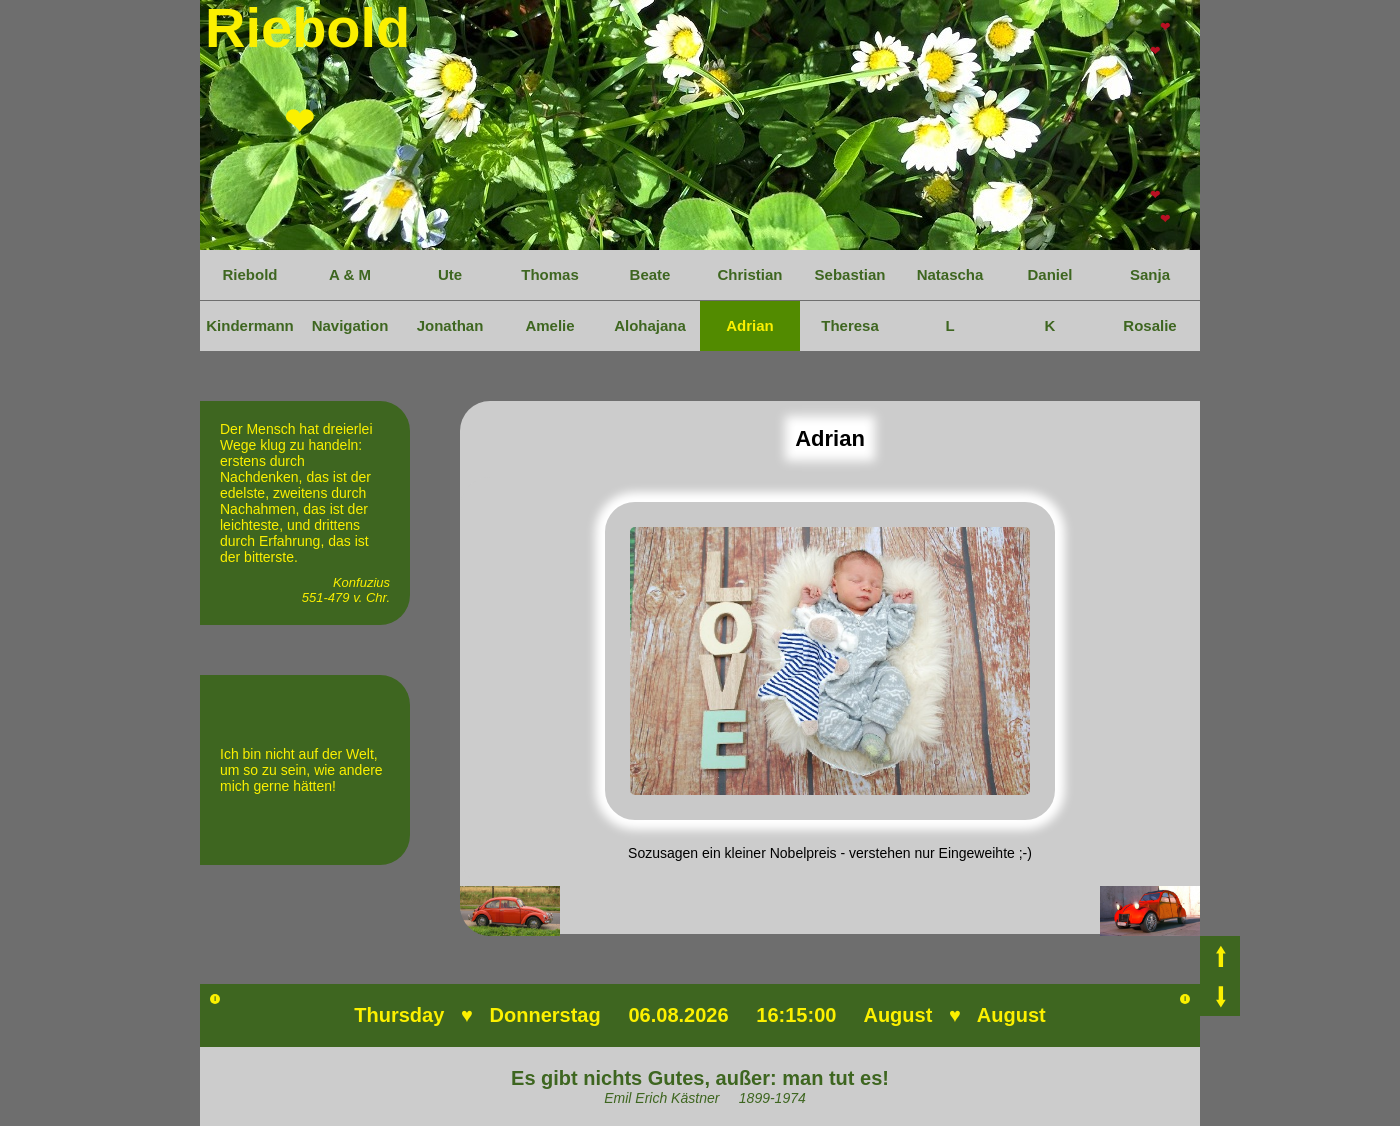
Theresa (850, 325)
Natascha (950, 274)
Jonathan (450, 325)
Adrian (750, 325)
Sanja (1150, 274)
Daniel (1049, 274)
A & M (350, 274)
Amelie (549, 325)
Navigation (350, 325)
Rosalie (1149, 325)
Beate (650, 274)
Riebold (250, 274)
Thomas (550, 274)
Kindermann (250, 325)
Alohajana (650, 325)
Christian (749, 274)
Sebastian (850, 274)
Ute (450, 274)
